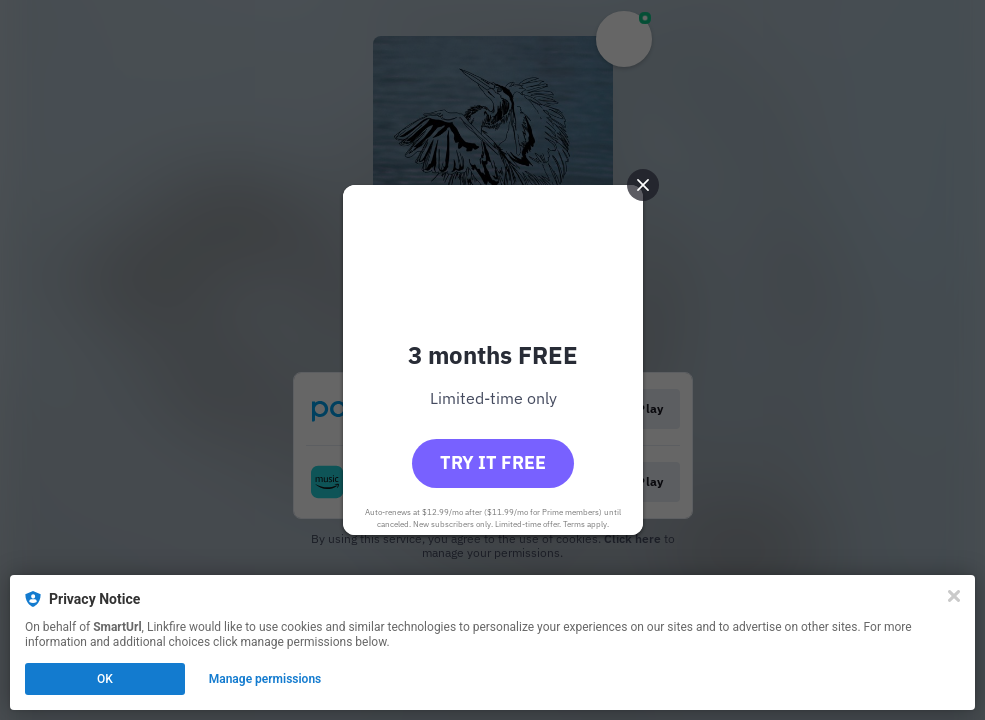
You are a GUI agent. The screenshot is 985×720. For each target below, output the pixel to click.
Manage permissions (265, 679)
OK (105, 679)
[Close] (954, 596)
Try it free (493, 462)
